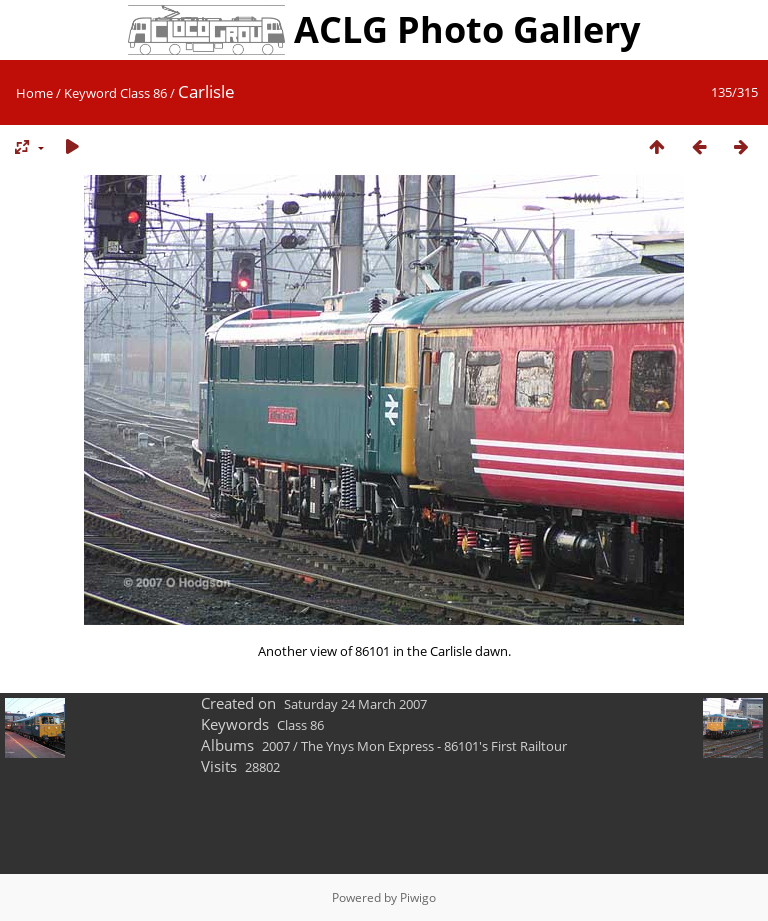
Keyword (90, 93)
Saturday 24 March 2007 (355, 704)
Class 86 (143, 93)
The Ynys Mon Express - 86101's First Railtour (434, 746)
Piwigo (418, 897)
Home (34, 93)
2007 (276, 746)
